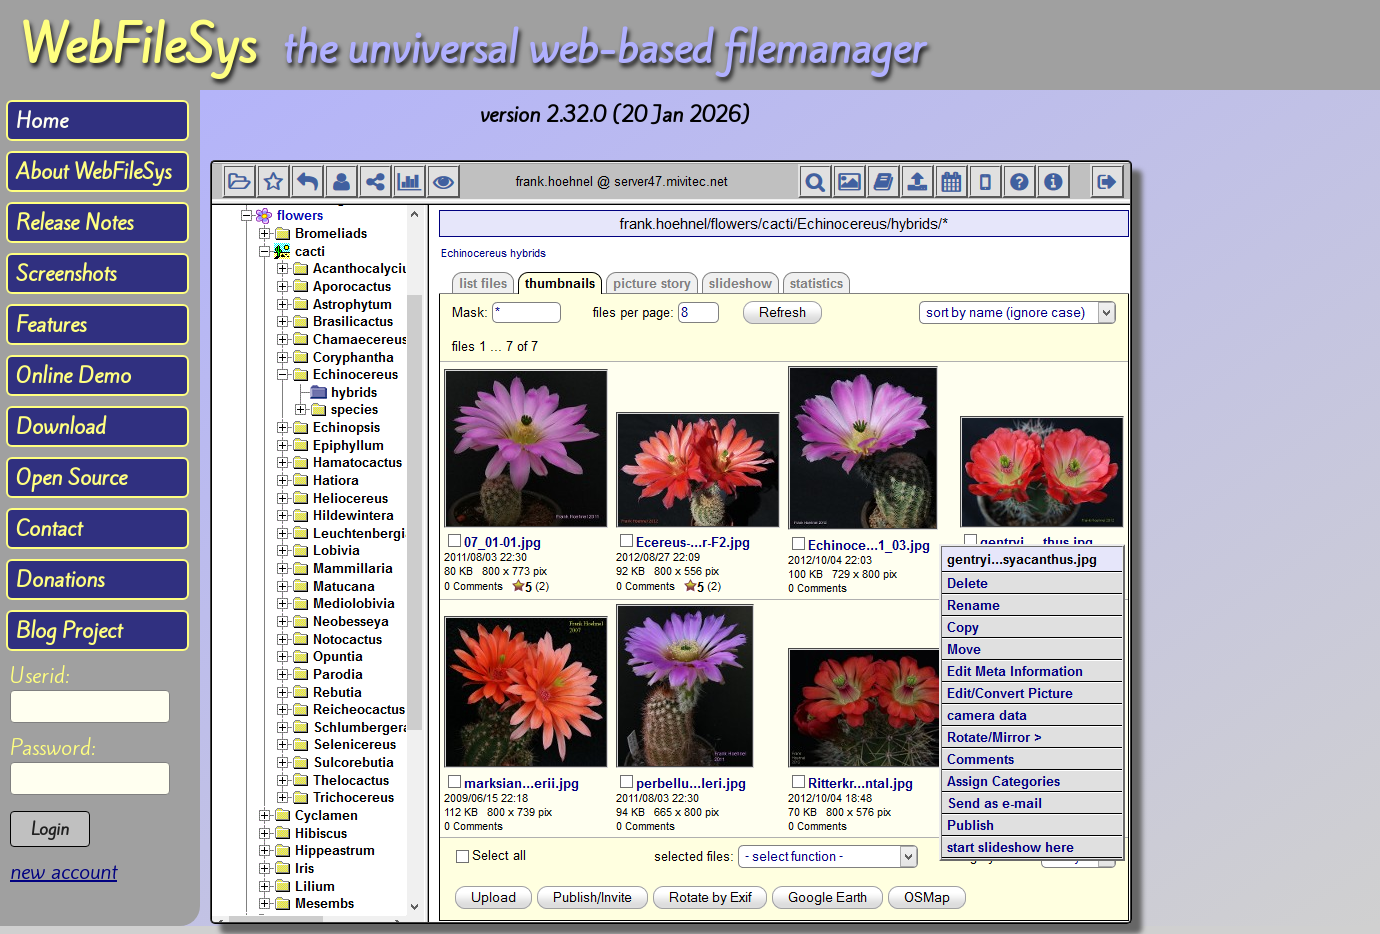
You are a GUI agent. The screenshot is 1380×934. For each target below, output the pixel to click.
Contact (49, 528)
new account (63, 871)
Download (61, 426)
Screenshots (66, 273)
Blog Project (69, 630)
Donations (60, 579)
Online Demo (73, 375)
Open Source (71, 477)
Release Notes (74, 222)
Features (51, 324)
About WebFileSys (93, 171)
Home (42, 120)
